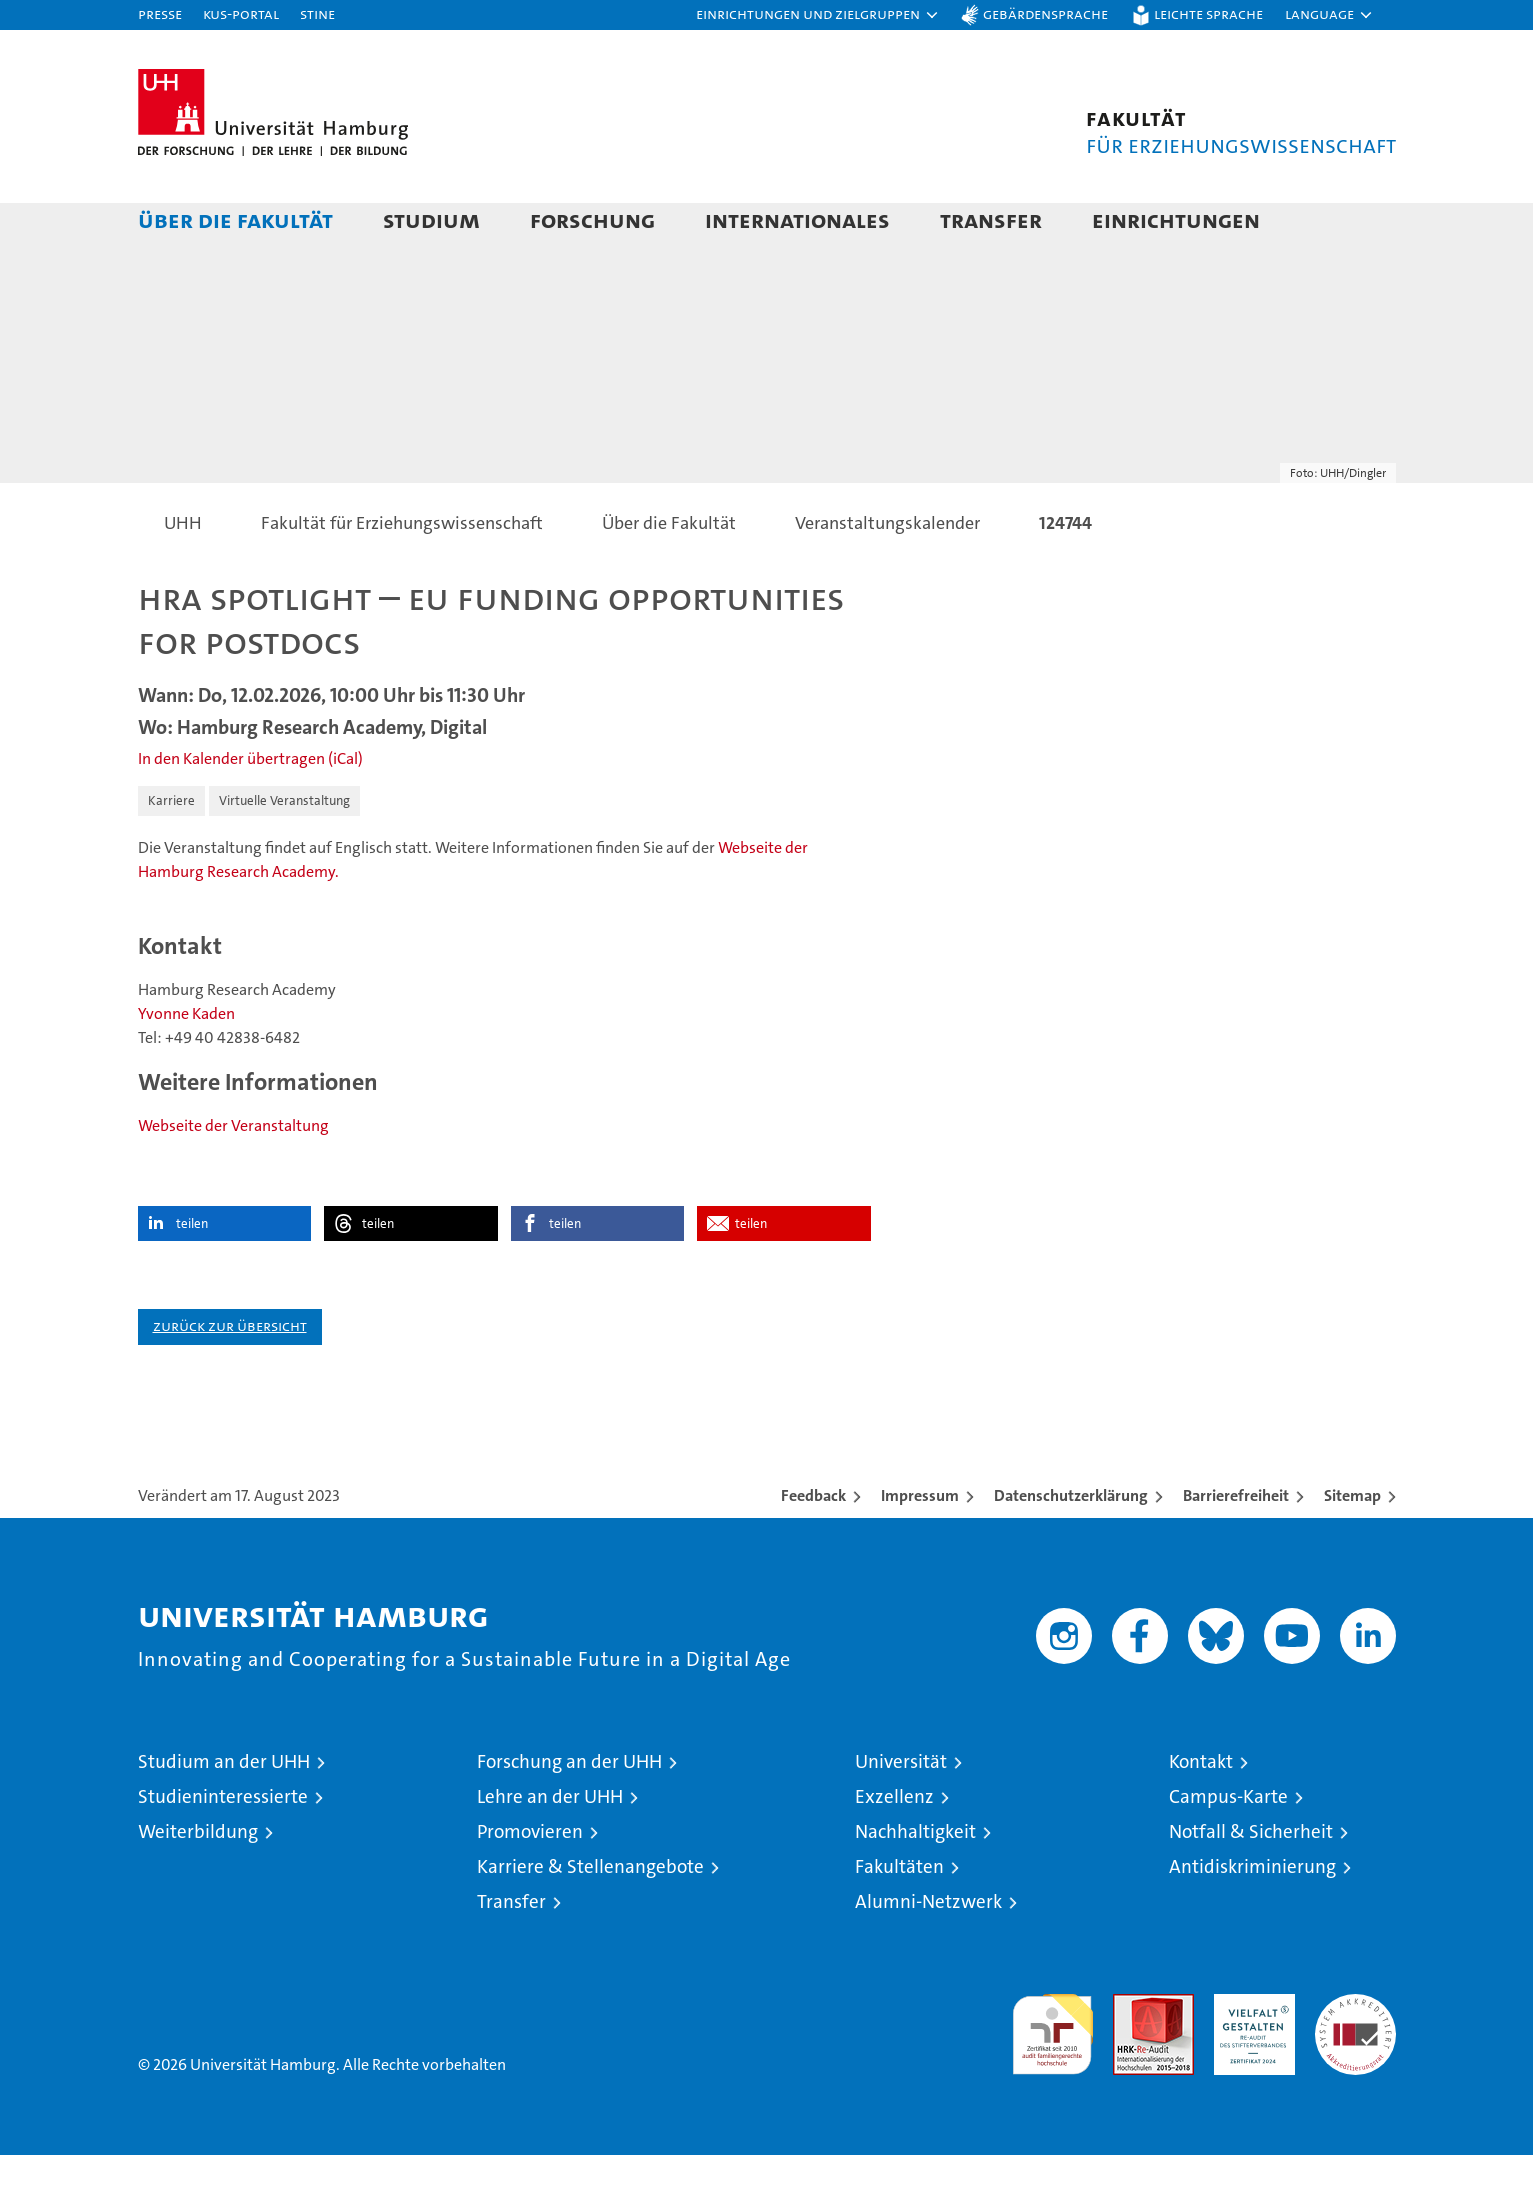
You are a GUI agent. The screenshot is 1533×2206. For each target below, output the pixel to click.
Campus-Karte (1228, 1847)
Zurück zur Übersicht (230, 1376)
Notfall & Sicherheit (1251, 1882)
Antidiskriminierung (1252, 1917)
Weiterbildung (198, 1882)
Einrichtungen (1176, 219)
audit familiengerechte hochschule (1052, 2076)
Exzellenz (894, 1847)
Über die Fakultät (235, 219)
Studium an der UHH (224, 1812)
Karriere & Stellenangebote (590, 1917)
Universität (901, 1812)
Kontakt (1201, 1812)
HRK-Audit (1249, 2055)
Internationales (797, 219)
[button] (818, 15)
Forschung (592, 219)
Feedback (813, 1546)
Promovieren (530, 1882)
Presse (160, 13)
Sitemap (1352, 1546)
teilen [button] (192, 1274)
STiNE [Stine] (317, 13)
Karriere (171, 851)
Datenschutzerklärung (1071, 1546)
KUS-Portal (241, 13)
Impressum (920, 1546)
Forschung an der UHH (569, 1812)
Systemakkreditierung (1355, 2055)
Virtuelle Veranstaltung (284, 851)
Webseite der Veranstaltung (233, 1176)
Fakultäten (899, 1917)
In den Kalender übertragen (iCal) (250, 809)
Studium (431, 219)
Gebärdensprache (1045, 13)
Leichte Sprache (1208, 13)
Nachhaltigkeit (915, 1882)
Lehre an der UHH (550, 1847)
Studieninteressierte (223, 1847)
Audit (1132, 2055)
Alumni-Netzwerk (928, 1952)
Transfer (991, 219)
